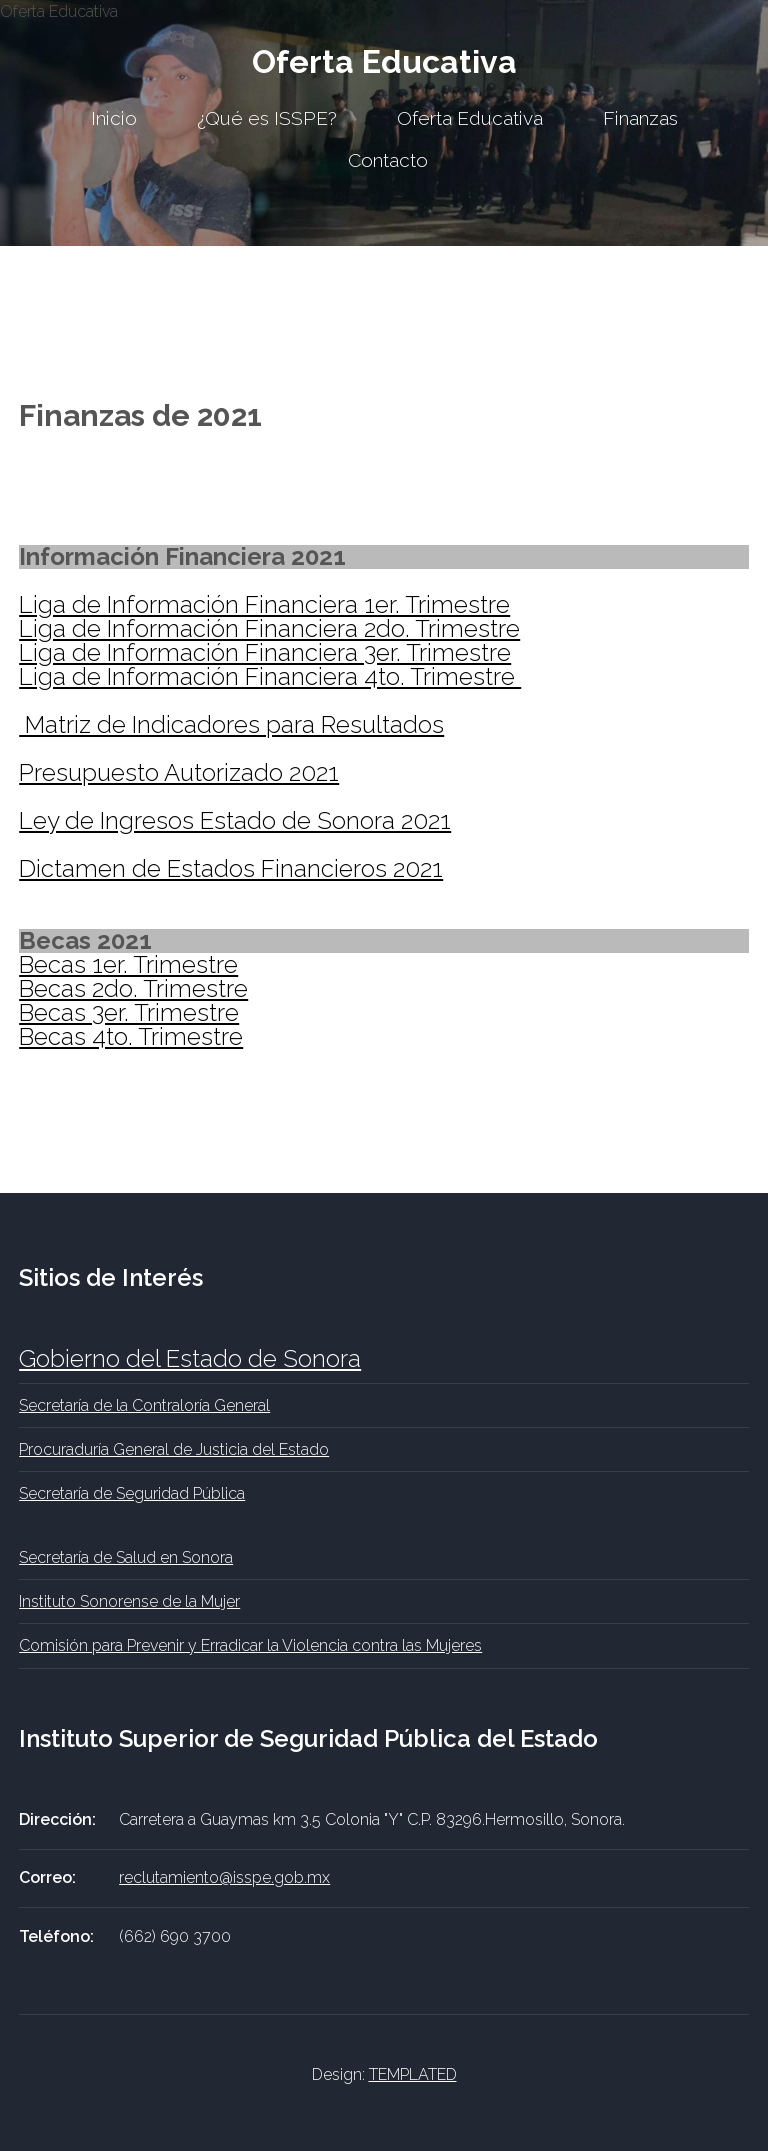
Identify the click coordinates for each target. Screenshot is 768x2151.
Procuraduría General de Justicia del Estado (174, 1449)
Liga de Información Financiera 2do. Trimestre (269, 628)
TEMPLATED (413, 2074)
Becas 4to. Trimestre (131, 1036)
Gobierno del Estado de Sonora (190, 1358)
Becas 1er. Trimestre (128, 964)
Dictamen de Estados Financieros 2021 (231, 868)
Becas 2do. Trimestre (133, 988)
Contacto (388, 160)
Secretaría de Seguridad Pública (132, 1493)
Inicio (114, 118)
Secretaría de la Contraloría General (144, 1405)
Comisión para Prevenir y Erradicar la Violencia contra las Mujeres (250, 1645)
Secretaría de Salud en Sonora (126, 1557)
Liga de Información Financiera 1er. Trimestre (264, 604)
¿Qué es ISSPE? (267, 118)
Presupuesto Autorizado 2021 (179, 772)
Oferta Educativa (384, 61)
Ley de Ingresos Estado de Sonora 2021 (235, 820)
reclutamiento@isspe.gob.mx (224, 1877)
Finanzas (640, 118)
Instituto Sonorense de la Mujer (129, 1601)
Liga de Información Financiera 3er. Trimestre (265, 652)
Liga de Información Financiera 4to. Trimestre (270, 676)
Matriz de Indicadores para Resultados (231, 724)
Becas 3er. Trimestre (129, 1012)
